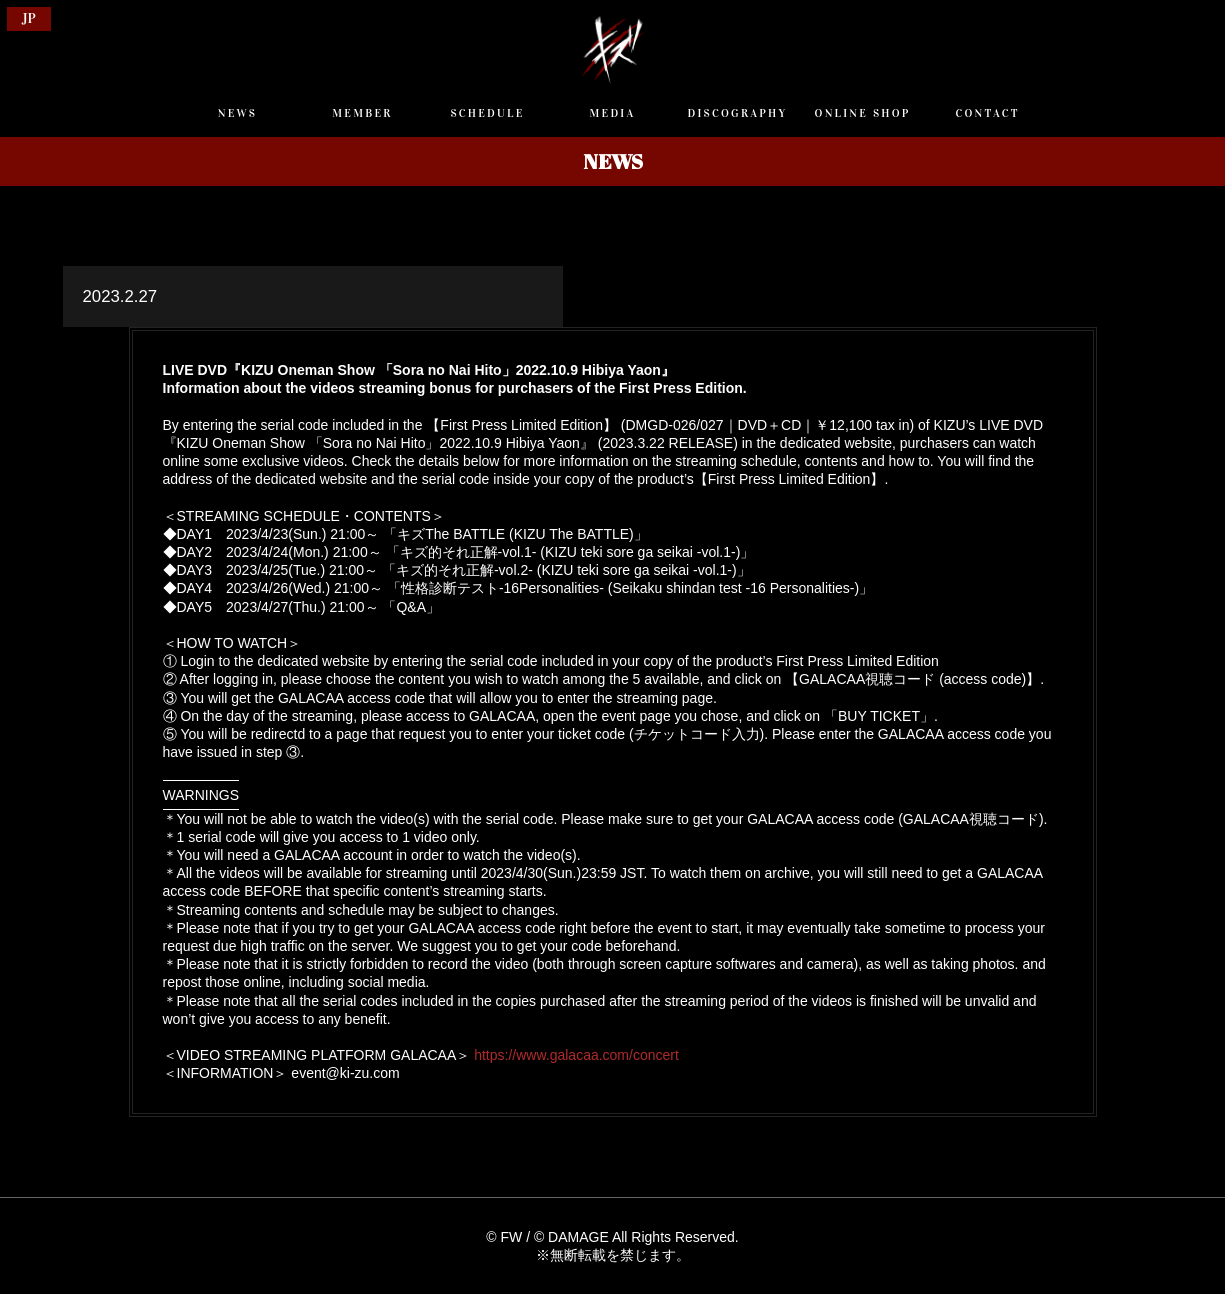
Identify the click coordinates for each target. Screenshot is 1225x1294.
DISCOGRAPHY (738, 113)
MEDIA (613, 113)
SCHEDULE (487, 113)
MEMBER (362, 113)
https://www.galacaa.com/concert (576, 1055)
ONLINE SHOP (863, 113)
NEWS (237, 113)
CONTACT (987, 113)
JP (29, 18)
